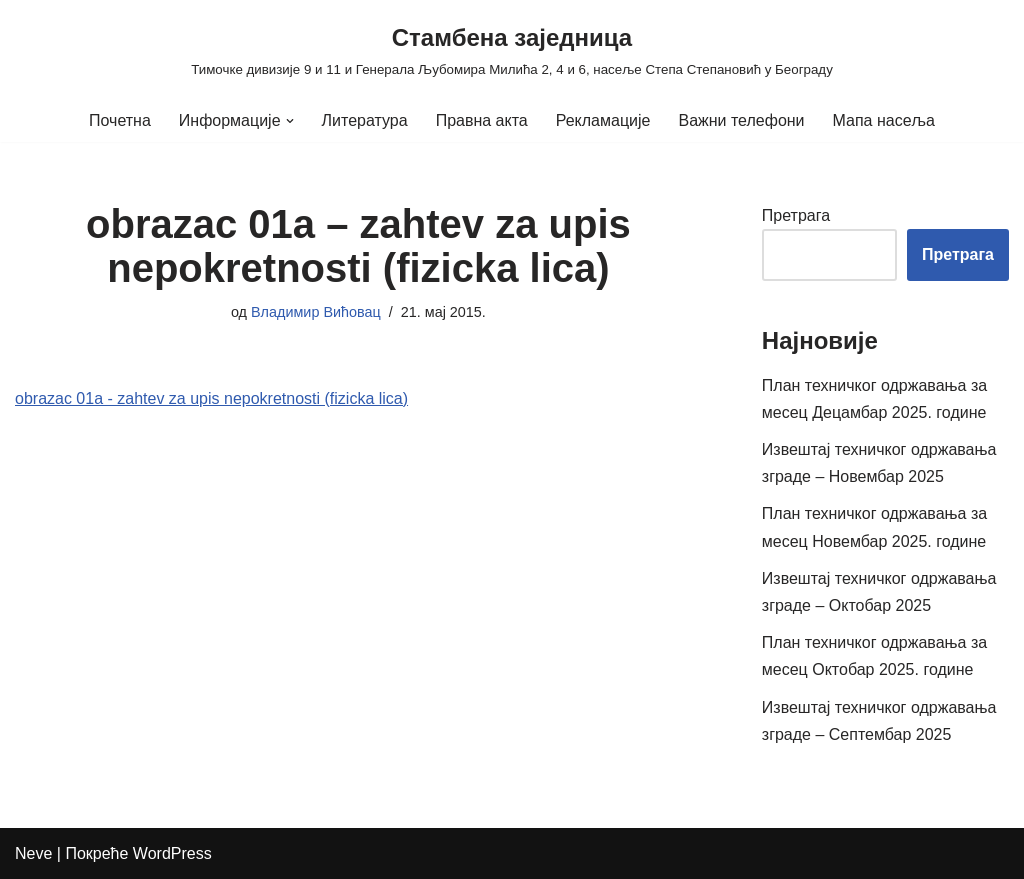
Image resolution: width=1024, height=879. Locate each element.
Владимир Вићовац (316, 312)
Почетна (120, 120)
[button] (290, 121)
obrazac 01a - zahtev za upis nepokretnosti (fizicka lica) (211, 398)
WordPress (172, 853)
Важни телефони (741, 120)
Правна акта (482, 120)
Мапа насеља (884, 120)
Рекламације (603, 120)
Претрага (796, 215)
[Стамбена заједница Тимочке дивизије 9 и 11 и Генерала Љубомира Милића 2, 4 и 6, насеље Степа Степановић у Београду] (512, 49)
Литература (365, 120)
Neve (33, 853)
